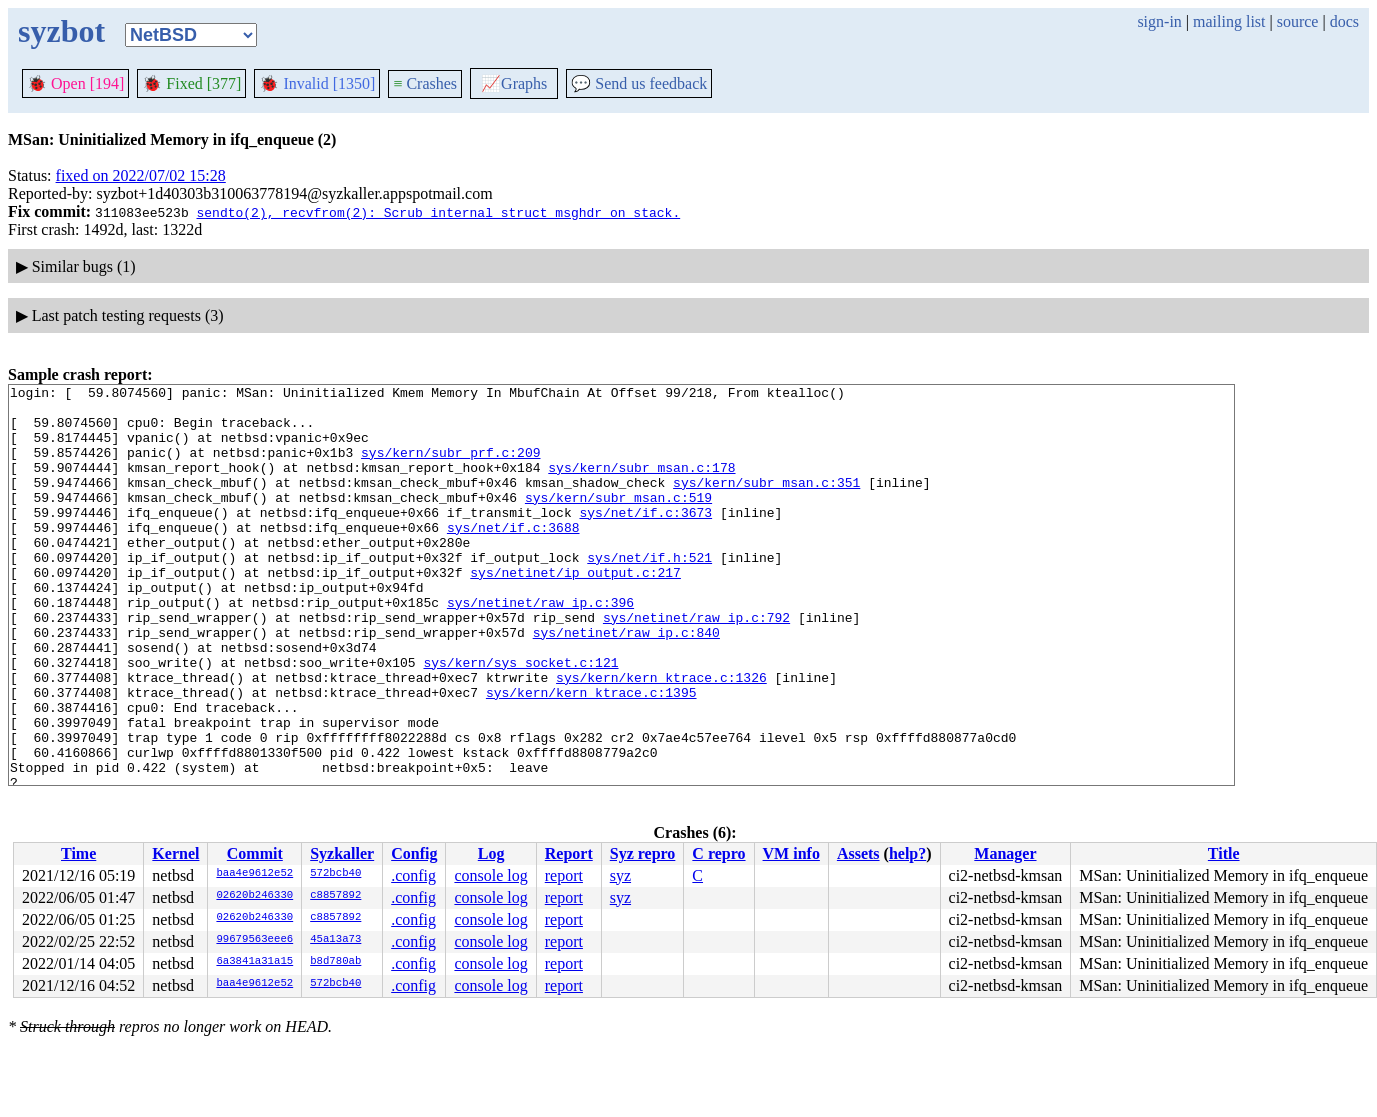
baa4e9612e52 (254, 874)
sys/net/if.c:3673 (645, 539)
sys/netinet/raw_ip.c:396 (540, 647)
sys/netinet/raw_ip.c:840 (626, 683)
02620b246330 (254, 896)
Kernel (175, 853)
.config (413, 875)
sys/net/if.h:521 (649, 593)
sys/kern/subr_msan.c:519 (618, 521)
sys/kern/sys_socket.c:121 (520, 719)
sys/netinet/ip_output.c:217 (575, 611)
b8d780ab (335, 962)
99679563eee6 (254, 940)
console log (490, 875)
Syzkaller (342, 853)
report (564, 875)
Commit (255, 853)
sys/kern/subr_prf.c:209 (450, 467)
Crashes (425, 83)
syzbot (61, 31)
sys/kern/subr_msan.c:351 (766, 503)
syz (620, 875)
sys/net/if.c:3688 (513, 557)
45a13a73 (335, 940)
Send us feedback (639, 83)
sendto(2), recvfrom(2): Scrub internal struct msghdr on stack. (438, 212)
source (1298, 21)
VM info (791, 853)
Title (1224, 853)
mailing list (1229, 21)
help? (907, 853)
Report (569, 853)
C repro (718, 853)
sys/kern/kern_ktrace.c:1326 (661, 737)
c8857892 (335, 896)
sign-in (1159, 21)
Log (491, 853)
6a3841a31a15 (254, 962)
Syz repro (643, 853)
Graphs (514, 83)
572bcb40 (335, 874)
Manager (1005, 853)
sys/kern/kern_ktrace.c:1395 (591, 755)
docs (1344, 21)
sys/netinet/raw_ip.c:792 (696, 665)
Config (414, 853)
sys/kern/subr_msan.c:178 (641, 485)
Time (78, 853)
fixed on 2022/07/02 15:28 (141, 175)
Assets (858, 853)
